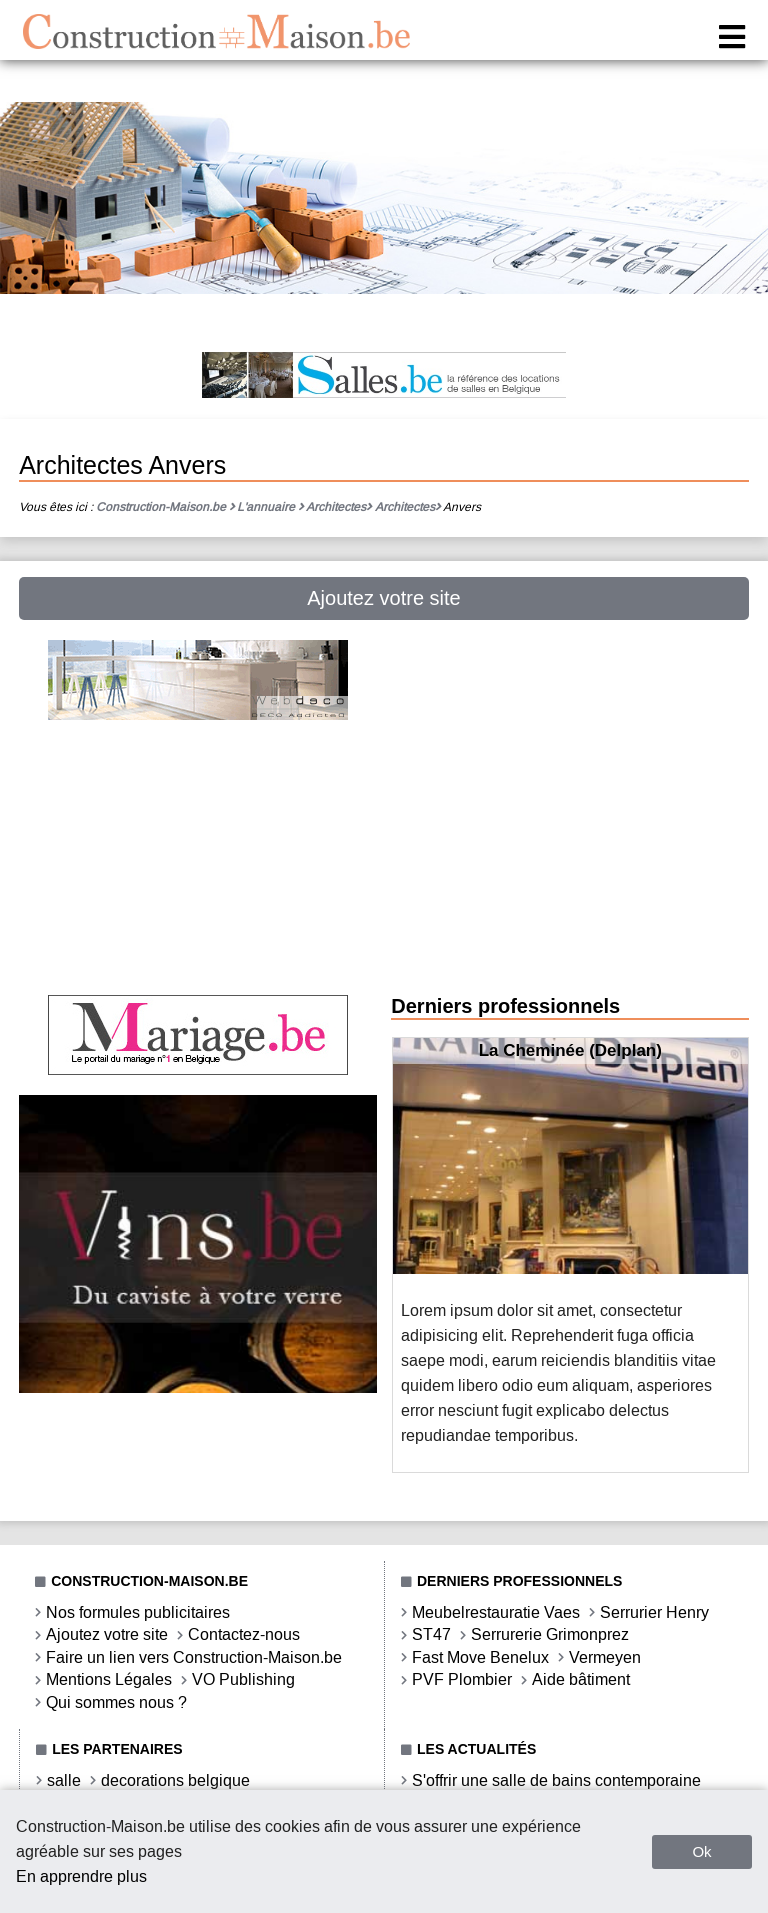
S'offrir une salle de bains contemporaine (556, 1780)
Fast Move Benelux (480, 1657)
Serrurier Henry (654, 1612)
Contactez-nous (244, 1634)
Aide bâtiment (581, 1679)
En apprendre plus (81, 1876)
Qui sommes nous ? (116, 1702)
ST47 (431, 1634)
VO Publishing (243, 1679)
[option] (570, 1255)
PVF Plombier (462, 1679)
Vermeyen (605, 1657)
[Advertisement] (198, 865)
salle (64, 1780)
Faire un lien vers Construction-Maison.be (194, 1657)
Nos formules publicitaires (138, 1612)
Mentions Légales (109, 1679)
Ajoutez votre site (383, 598)
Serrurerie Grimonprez (550, 1634)
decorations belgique (175, 1780)
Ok (701, 1851)
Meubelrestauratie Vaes (496, 1612)
